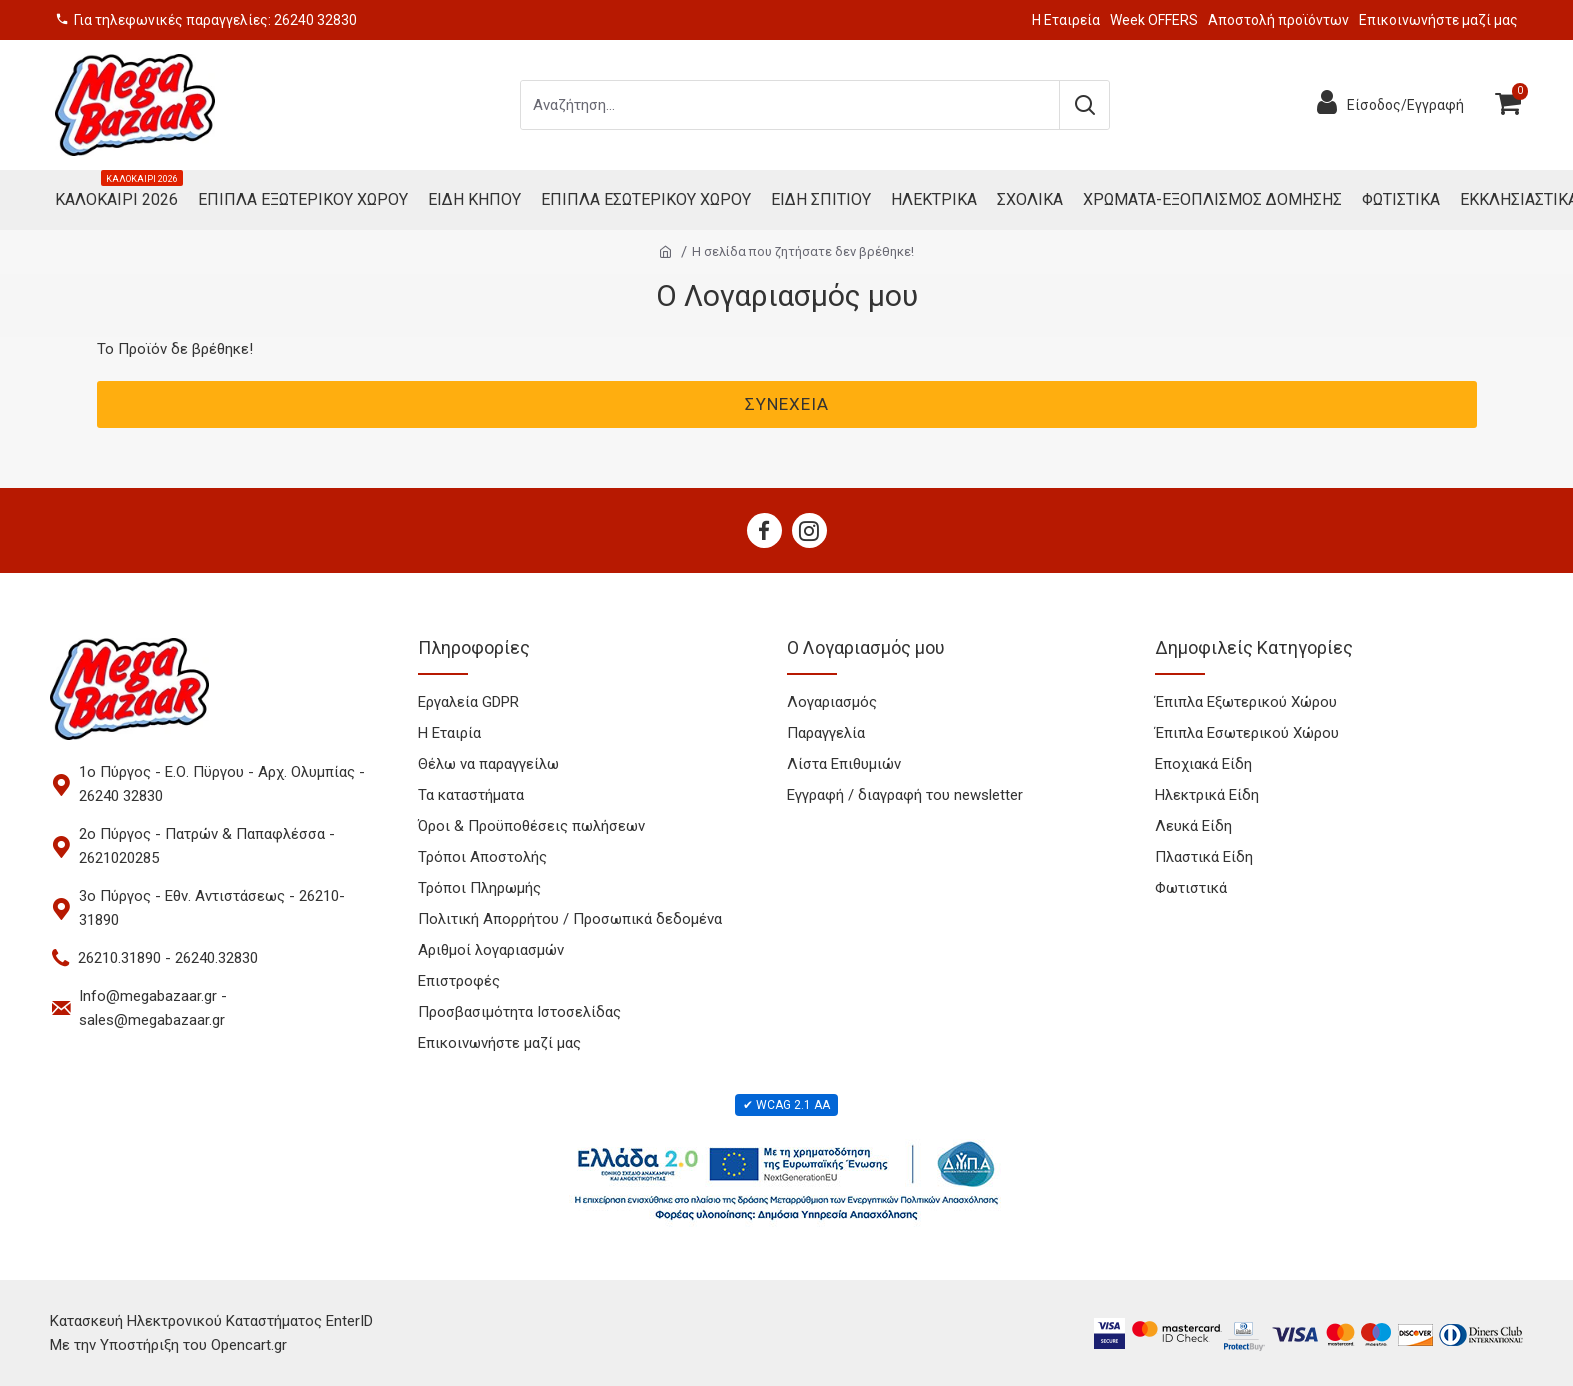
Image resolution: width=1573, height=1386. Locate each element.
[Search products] (790, 105)
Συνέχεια (787, 404)
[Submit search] (1084, 105)
